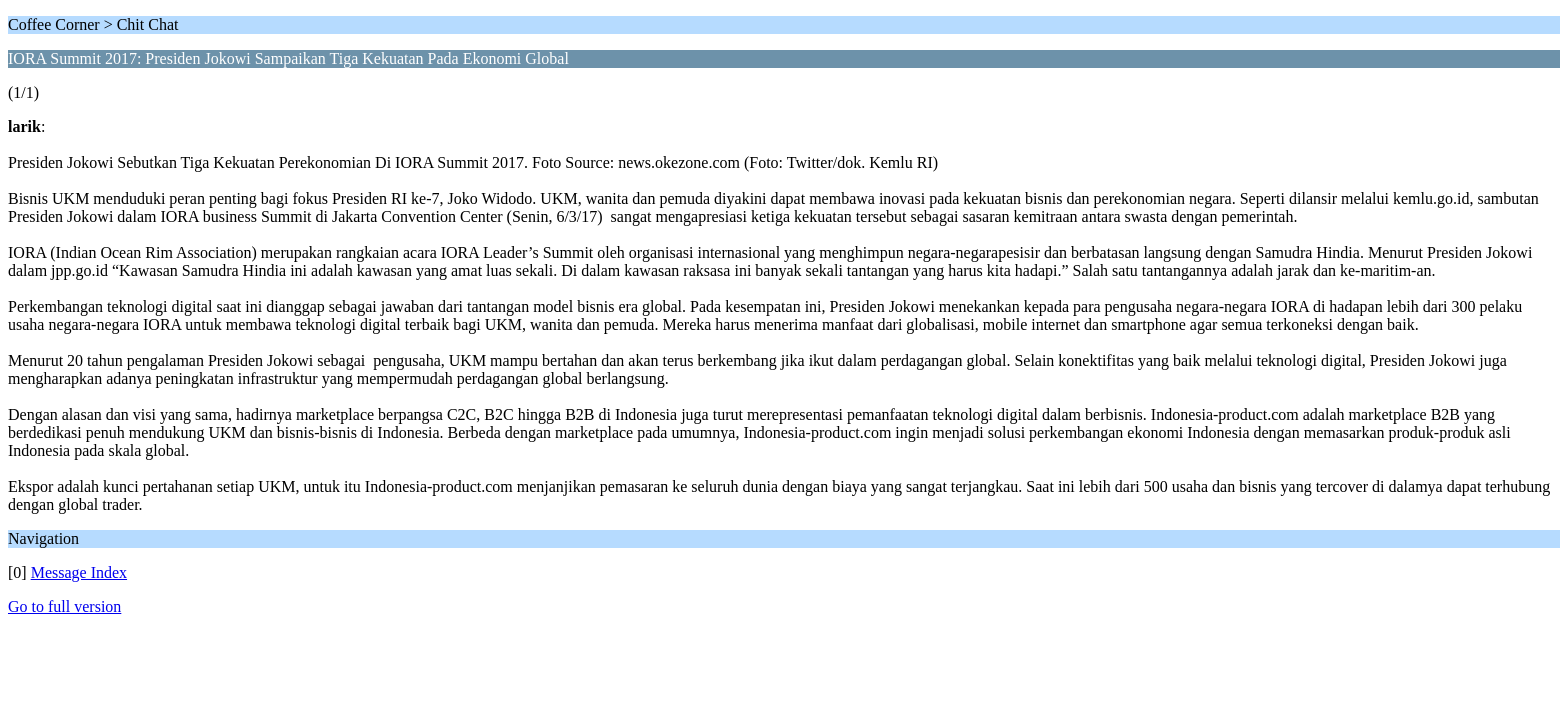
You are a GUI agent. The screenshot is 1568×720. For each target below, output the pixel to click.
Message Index (79, 572)
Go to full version (64, 606)
